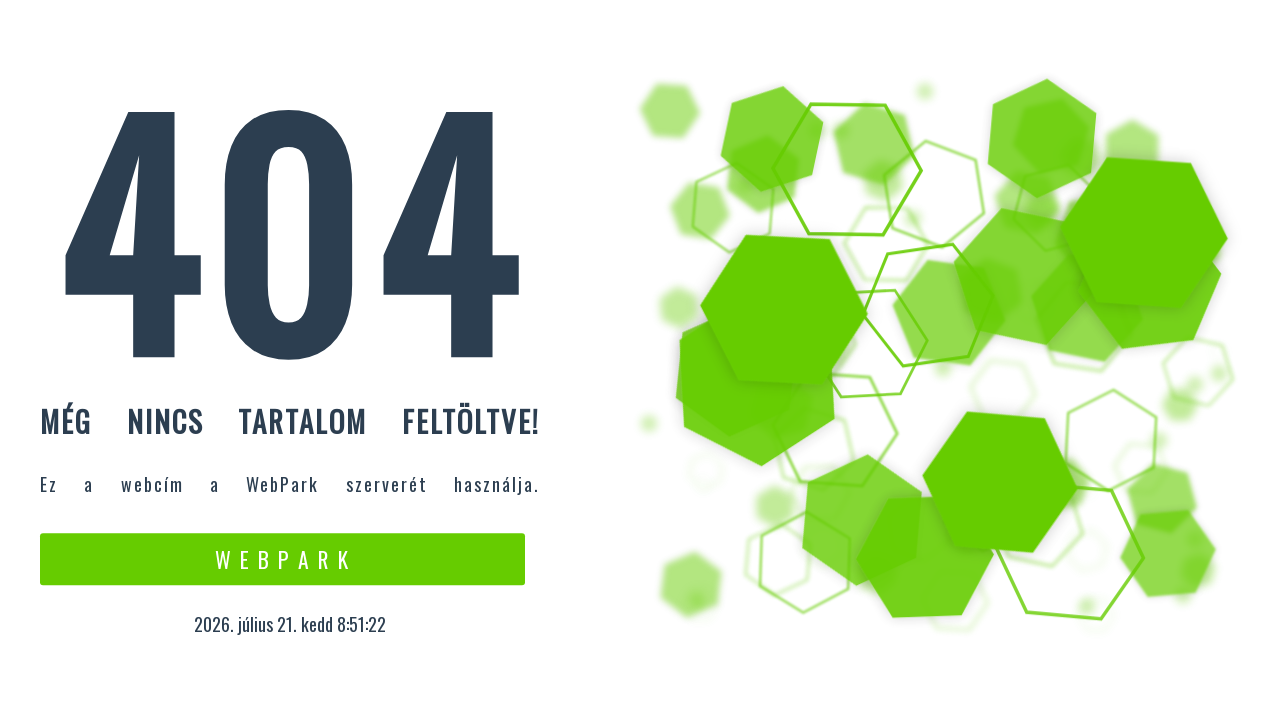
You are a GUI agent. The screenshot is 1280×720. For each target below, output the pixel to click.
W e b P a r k (282, 559)
